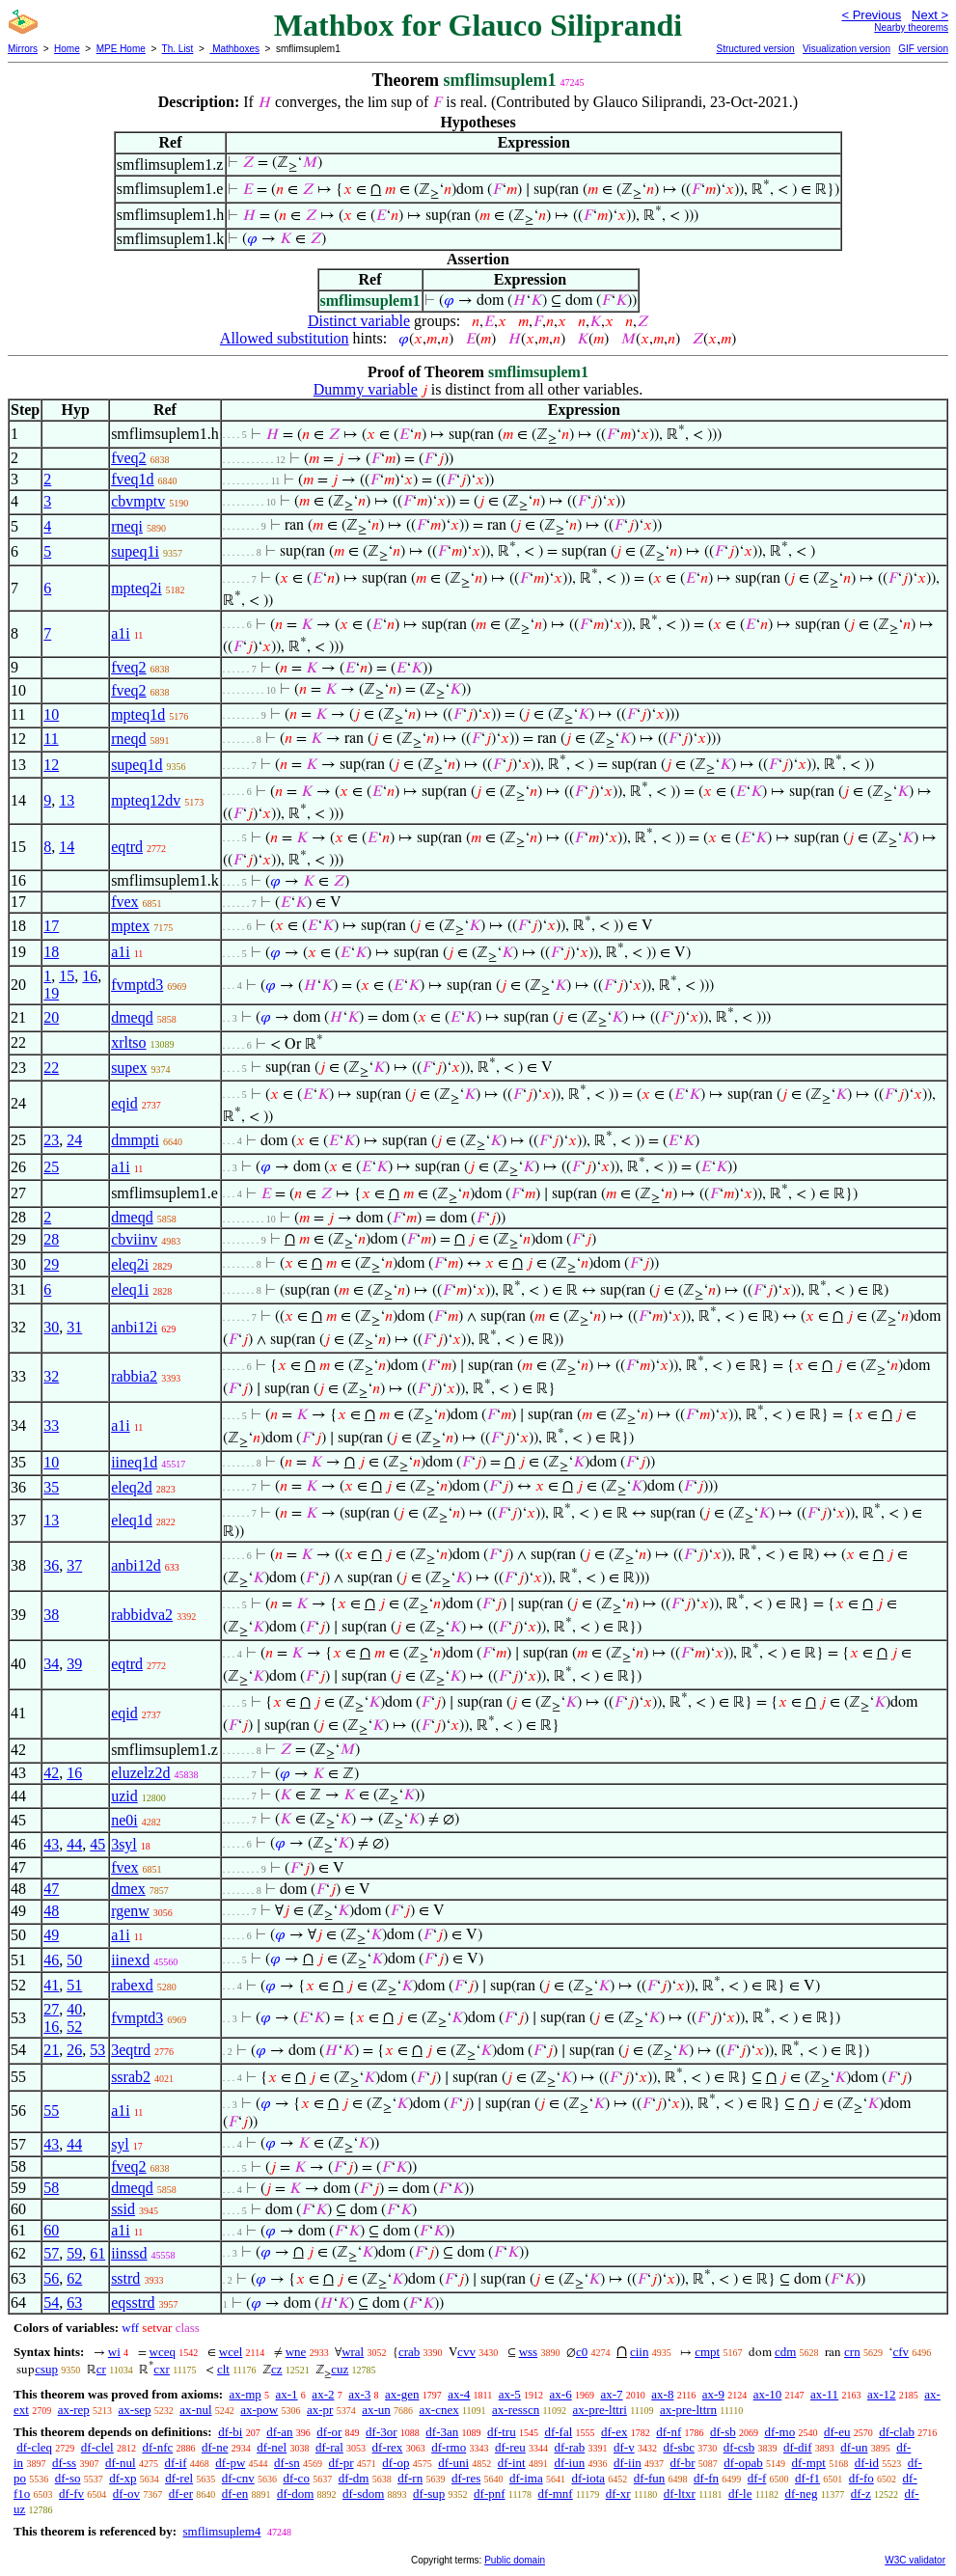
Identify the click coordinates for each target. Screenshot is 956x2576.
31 (74, 1327)
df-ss (64, 2462)
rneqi (127, 526)
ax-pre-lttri (600, 2409)
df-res (465, 2478)
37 (74, 1565)
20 (51, 1017)
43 (51, 1844)
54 (51, 2302)
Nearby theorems (911, 27)
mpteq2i (136, 588)
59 (74, 2253)
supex (129, 1067)
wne (296, 2351)
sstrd (125, 2278)
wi (114, 2351)
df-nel (272, 2447)
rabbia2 (134, 1376)
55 (51, 2110)
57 (51, 2253)
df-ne (215, 2447)
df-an (279, 2432)
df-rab (570, 2447)
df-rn (410, 2478)
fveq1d (132, 479)
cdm (785, 2351)
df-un (853, 2447)
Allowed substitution (284, 338)
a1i (120, 633)
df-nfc (157, 2447)
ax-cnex (439, 2409)
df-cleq (34, 2447)
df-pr (341, 2462)
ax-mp (245, 2394)
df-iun (569, 2462)
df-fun (650, 2478)
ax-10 (767, 2394)
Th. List (178, 48)
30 (51, 1327)
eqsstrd (132, 2302)
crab (409, 2351)
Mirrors (23, 48)
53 (97, 2050)
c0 (581, 2351)
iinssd (129, 2253)
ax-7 (611, 2394)
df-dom (295, 2493)
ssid (123, 2209)
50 (74, 1960)
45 (97, 1844)
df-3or (381, 2432)
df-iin (628, 2462)
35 (51, 1487)
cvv (466, 2351)
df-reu (510, 2447)
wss (528, 2351)
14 (66, 846)
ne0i (124, 1820)
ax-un (376, 2409)
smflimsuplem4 (221, 2531)
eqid (124, 1103)
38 (51, 1614)
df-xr (618, 2493)
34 (51, 1664)
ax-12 (881, 2394)
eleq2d (131, 1487)
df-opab (743, 2462)
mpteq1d (138, 714)
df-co (296, 2478)
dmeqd (132, 1017)
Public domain (514, 2560)
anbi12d (136, 1565)
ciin (639, 2351)
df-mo (779, 2432)
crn (852, 2351)
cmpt (707, 2351)
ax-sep (135, 2409)
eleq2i (130, 1264)
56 (51, 2278)
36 (51, 1565)
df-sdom (363, 2493)
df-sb (723, 2432)
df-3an (441, 2432)
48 (51, 1911)
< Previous (871, 15)
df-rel (179, 2478)
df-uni (453, 2462)
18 (51, 952)
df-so (68, 2478)
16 (89, 976)
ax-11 (824, 2394)
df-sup (429, 2493)
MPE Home (121, 48)
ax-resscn (515, 2409)
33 (51, 1425)
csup (46, 2369)
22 (51, 1067)
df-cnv (238, 2478)
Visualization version (846, 48)
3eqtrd (130, 2050)
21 (51, 2050)
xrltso (128, 1042)
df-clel (97, 2447)
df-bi (230, 2432)
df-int (512, 2462)
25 (51, 1167)
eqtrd (127, 846)
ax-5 (510, 2394)
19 (51, 993)
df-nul (120, 2462)
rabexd (132, 1985)
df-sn (287, 2462)
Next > (930, 15)
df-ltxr (680, 2493)
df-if (175, 2462)
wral (352, 2351)
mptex (130, 926)
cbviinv (134, 1239)
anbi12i (134, 1327)
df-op (395, 2462)
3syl (124, 1844)
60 (51, 2230)
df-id (867, 2462)
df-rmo (448, 2447)
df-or (328, 2432)
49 (51, 1935)
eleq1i (130, 1289)
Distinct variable (359, 321)
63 (74, 2302)
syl (120, 2144)
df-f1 (807, 2478)
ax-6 (561, 2394)
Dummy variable (366, 389)
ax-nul (195, 2409)
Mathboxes (234, 48)
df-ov (126, 2493)
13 (66, 800)
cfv (900, 2351)
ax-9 (713, 2394)
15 (66, 976)
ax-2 (323, 2394)
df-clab (897, 2432)
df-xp (122, 2478)
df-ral (329, 2447)
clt (223, 2369)
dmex (128, 1888)
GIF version (923, 48)
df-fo (861, 2478)
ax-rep (74, 2409)
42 (51, 1773)
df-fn (706, 2478)
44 (74, 1844)
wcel (231, 2351)
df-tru (501, 2432)
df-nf (668, 2432)
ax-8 (662, 2394)
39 (74, 1664)
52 (74, 2026)
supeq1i (135, 551)
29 (51, 1264)
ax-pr (320, 2409)
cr (101, 2369)
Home (67, 48)
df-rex (387, 2447)
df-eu (837, 2432)
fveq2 (128, 458)
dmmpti (135, 1140)
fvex (124, 901)
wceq (163, 2351)
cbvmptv (138, 501)
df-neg (801, 2493)
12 (51, 764)
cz (277, 2369)
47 (51, 1888)
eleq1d (131, 1520)
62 (74, 2278)
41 (51, 1985)
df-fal (558, 2432)
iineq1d (134, 1462)
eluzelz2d (140, 1773)
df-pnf (489, 2493)
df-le (740, 2493)
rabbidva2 (142, 1614)
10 (51, 714)
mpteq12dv (145, 800)
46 (51, 1960)
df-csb (739, 2447)
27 (51, 2009)
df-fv (71, 2493)
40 (74, 2009)
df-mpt (809, 2462)
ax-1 (287, 2394)
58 (51, 2187)
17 (51, 926)
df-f (757, 2478)
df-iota (588, 2478)
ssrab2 (130, 2077)
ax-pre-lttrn (688, 2409)
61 (97, 2253)
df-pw (230, 2462)
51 (74, 1985)
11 (50, 738)
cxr (161, 2369)
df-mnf (555, 2493)
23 (51, 1140)
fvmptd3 (137, 984)
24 (74, 1140)
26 (74, 2050)
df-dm (354, 2478)
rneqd (128, 738)
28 (51, 1239)
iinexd (130, 1960)
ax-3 (359, 2394)
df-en (235, 2493)
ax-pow (259, 2409)
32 (51, 1376)
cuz (339, 2369)
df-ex (614, 2432)
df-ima (526, 2478)
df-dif (797, 2447)
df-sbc (679, 2447)
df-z (861, 2493)
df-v (624, 2447)
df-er (181, 2493)
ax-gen (402, 2394)
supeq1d (136, 764)
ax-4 (459, 2394)
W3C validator (915, 2560)
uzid (124, 1796)
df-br (683, 2462)
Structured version (755, 48)
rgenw (130, 1911)
